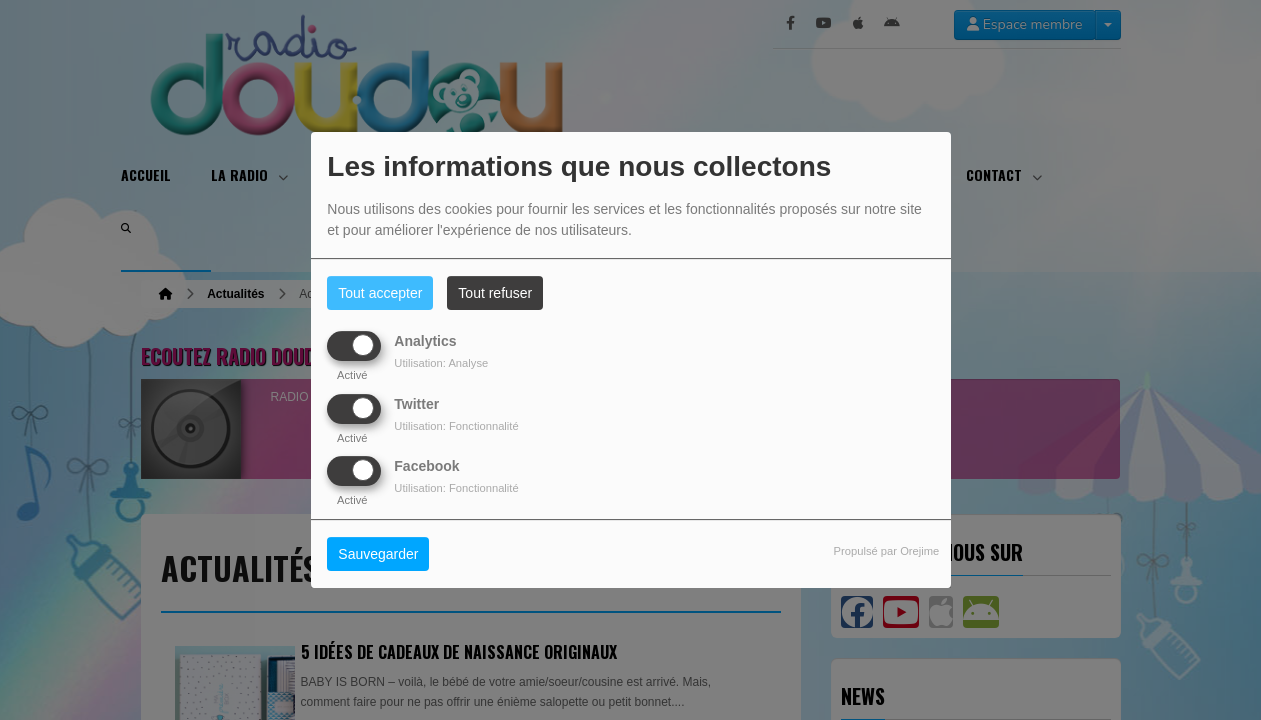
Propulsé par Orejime (887, 551)
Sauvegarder (378, 554)
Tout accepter (380, 293)
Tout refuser (495, 293)
